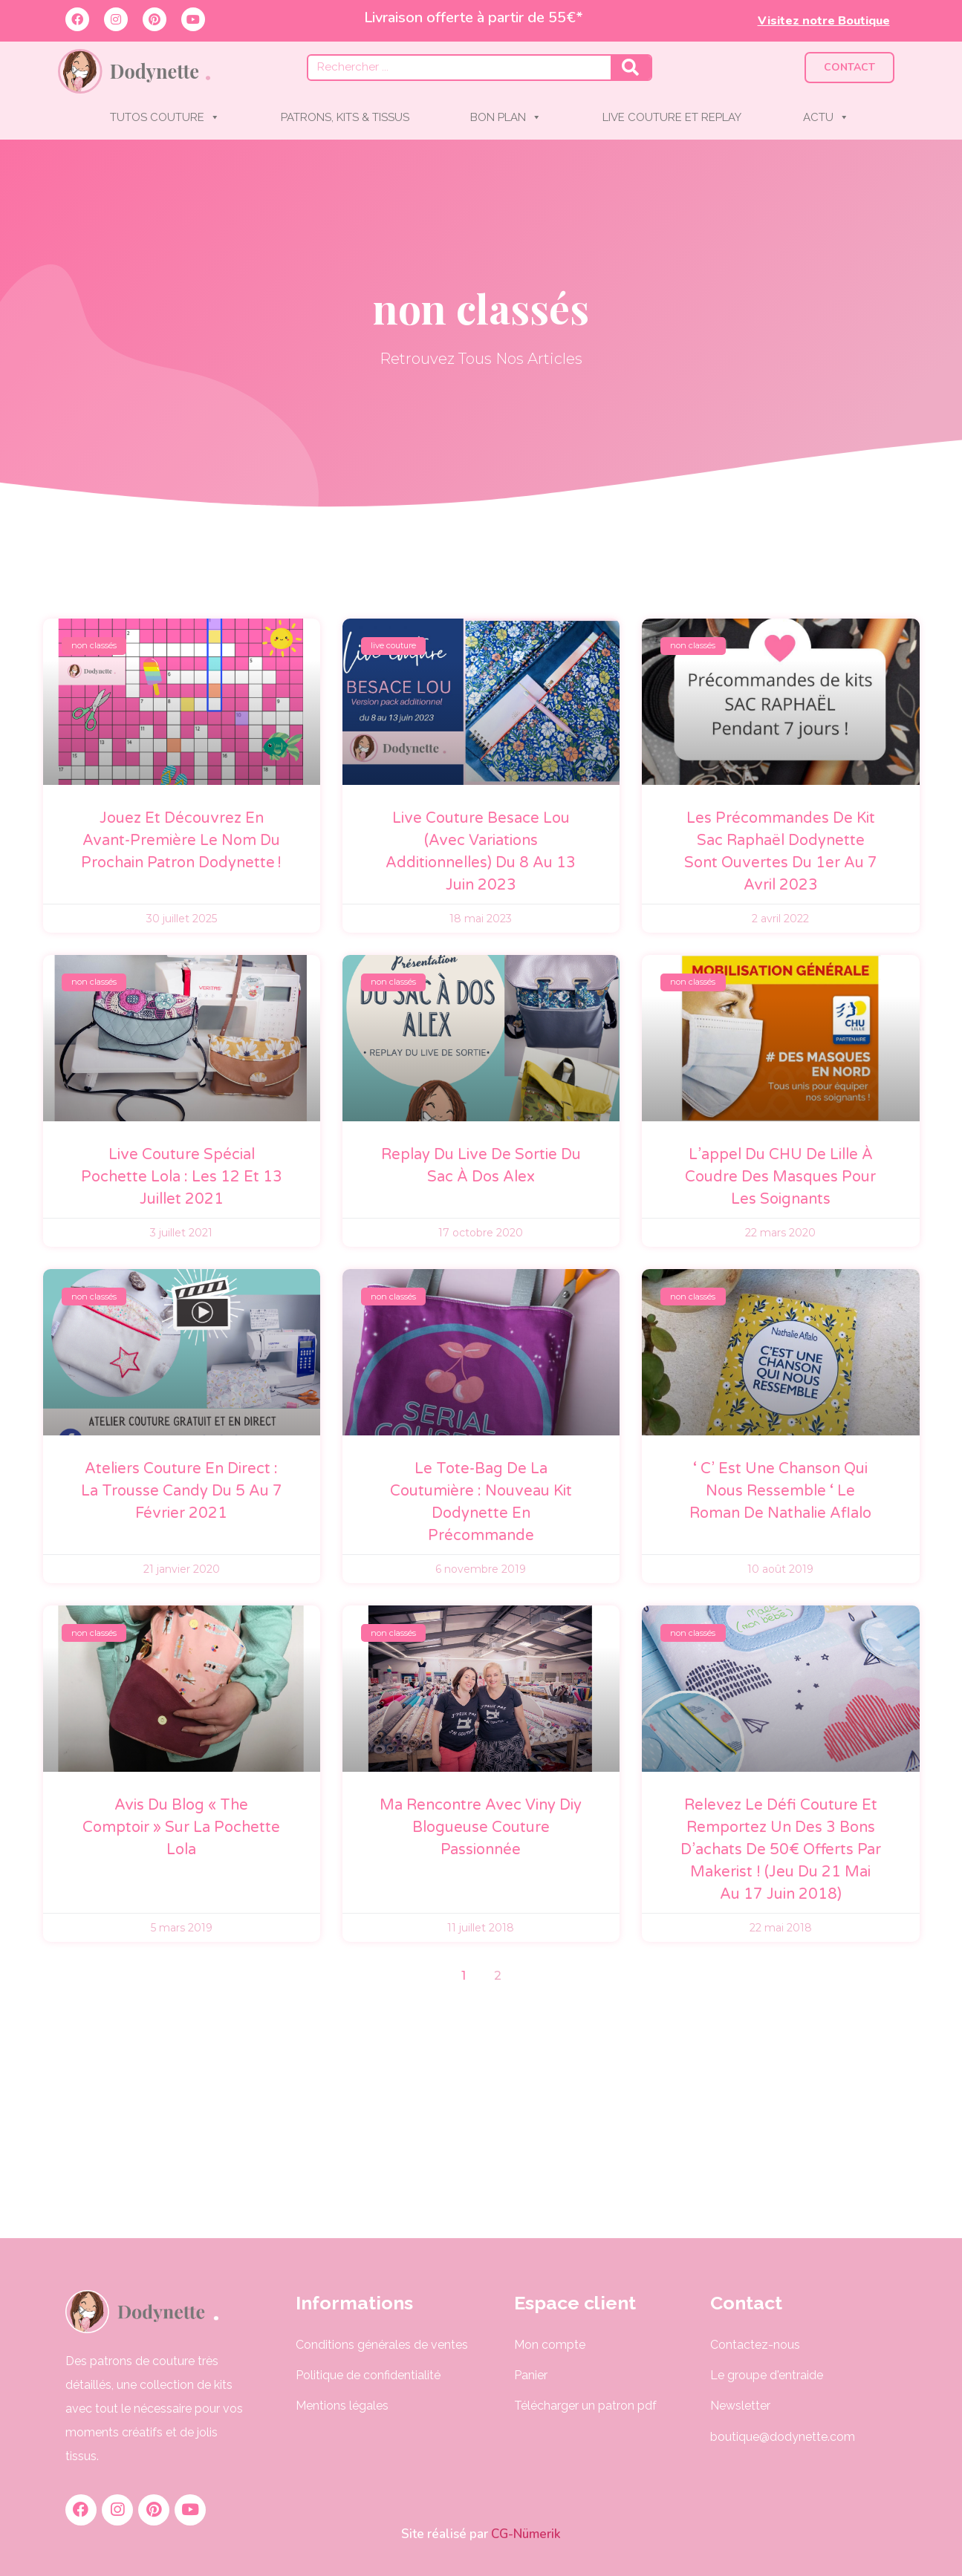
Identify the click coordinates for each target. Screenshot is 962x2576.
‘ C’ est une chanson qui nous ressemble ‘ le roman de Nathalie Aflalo (780, 1491)
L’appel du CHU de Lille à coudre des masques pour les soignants (780, 1177)
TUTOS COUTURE (165, 117)
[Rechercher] (631, 67)
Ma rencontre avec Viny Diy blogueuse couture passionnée (481, 1827)
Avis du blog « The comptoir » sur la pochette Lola (181, 1827)
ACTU (826, 117)
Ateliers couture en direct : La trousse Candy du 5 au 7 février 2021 (181, 1491)
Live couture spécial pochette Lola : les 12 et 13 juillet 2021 (181, 1177)
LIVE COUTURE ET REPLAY (671, 117)
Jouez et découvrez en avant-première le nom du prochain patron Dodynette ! (181, 840)
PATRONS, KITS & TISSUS (345, 117)
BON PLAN (506, 117)
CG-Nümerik (524, 2534)
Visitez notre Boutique (824, 21)
